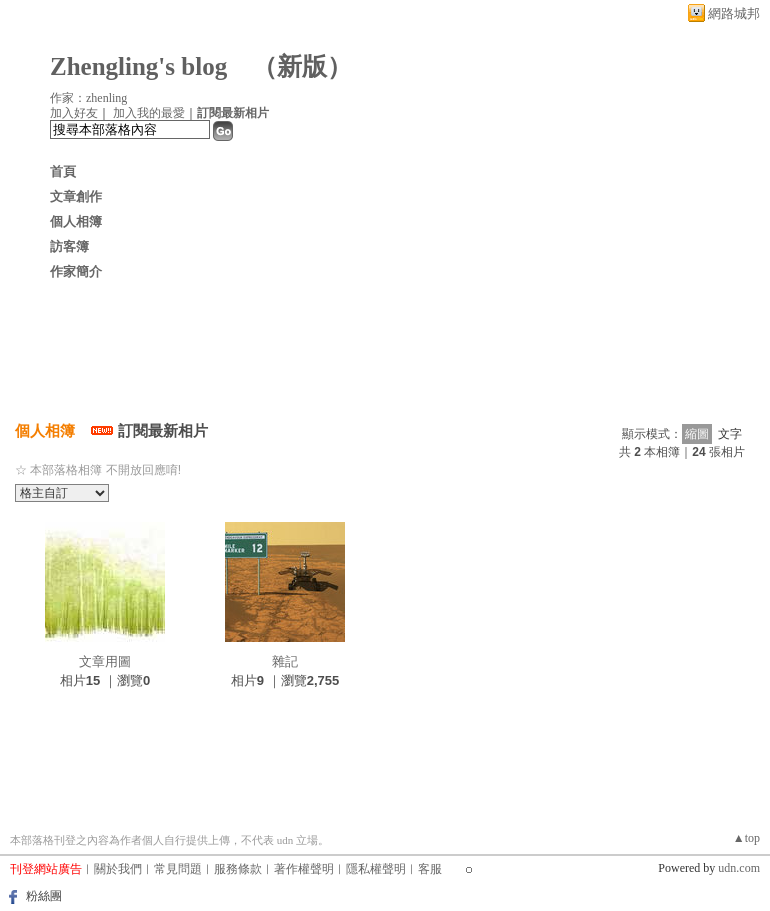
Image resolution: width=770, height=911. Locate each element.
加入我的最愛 (149, 113)
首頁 (63, 171)
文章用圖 (105, 661)
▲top (746, 838)
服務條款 (238, 869)
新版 (302, 66)
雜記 (285, 661)
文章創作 (76, 196)
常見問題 (178, 869)
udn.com (739, 868)
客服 (430, 869)
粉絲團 (44, 896)
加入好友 (74, 113)
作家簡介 (76, 271)
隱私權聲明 (376, 869)
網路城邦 (734, 13)
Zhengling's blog (138, 66)
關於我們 (118, 869)
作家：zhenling (88, 98)
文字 (730, 434)
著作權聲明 (304, 869)
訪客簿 (69, 246)
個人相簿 (76, 221)
